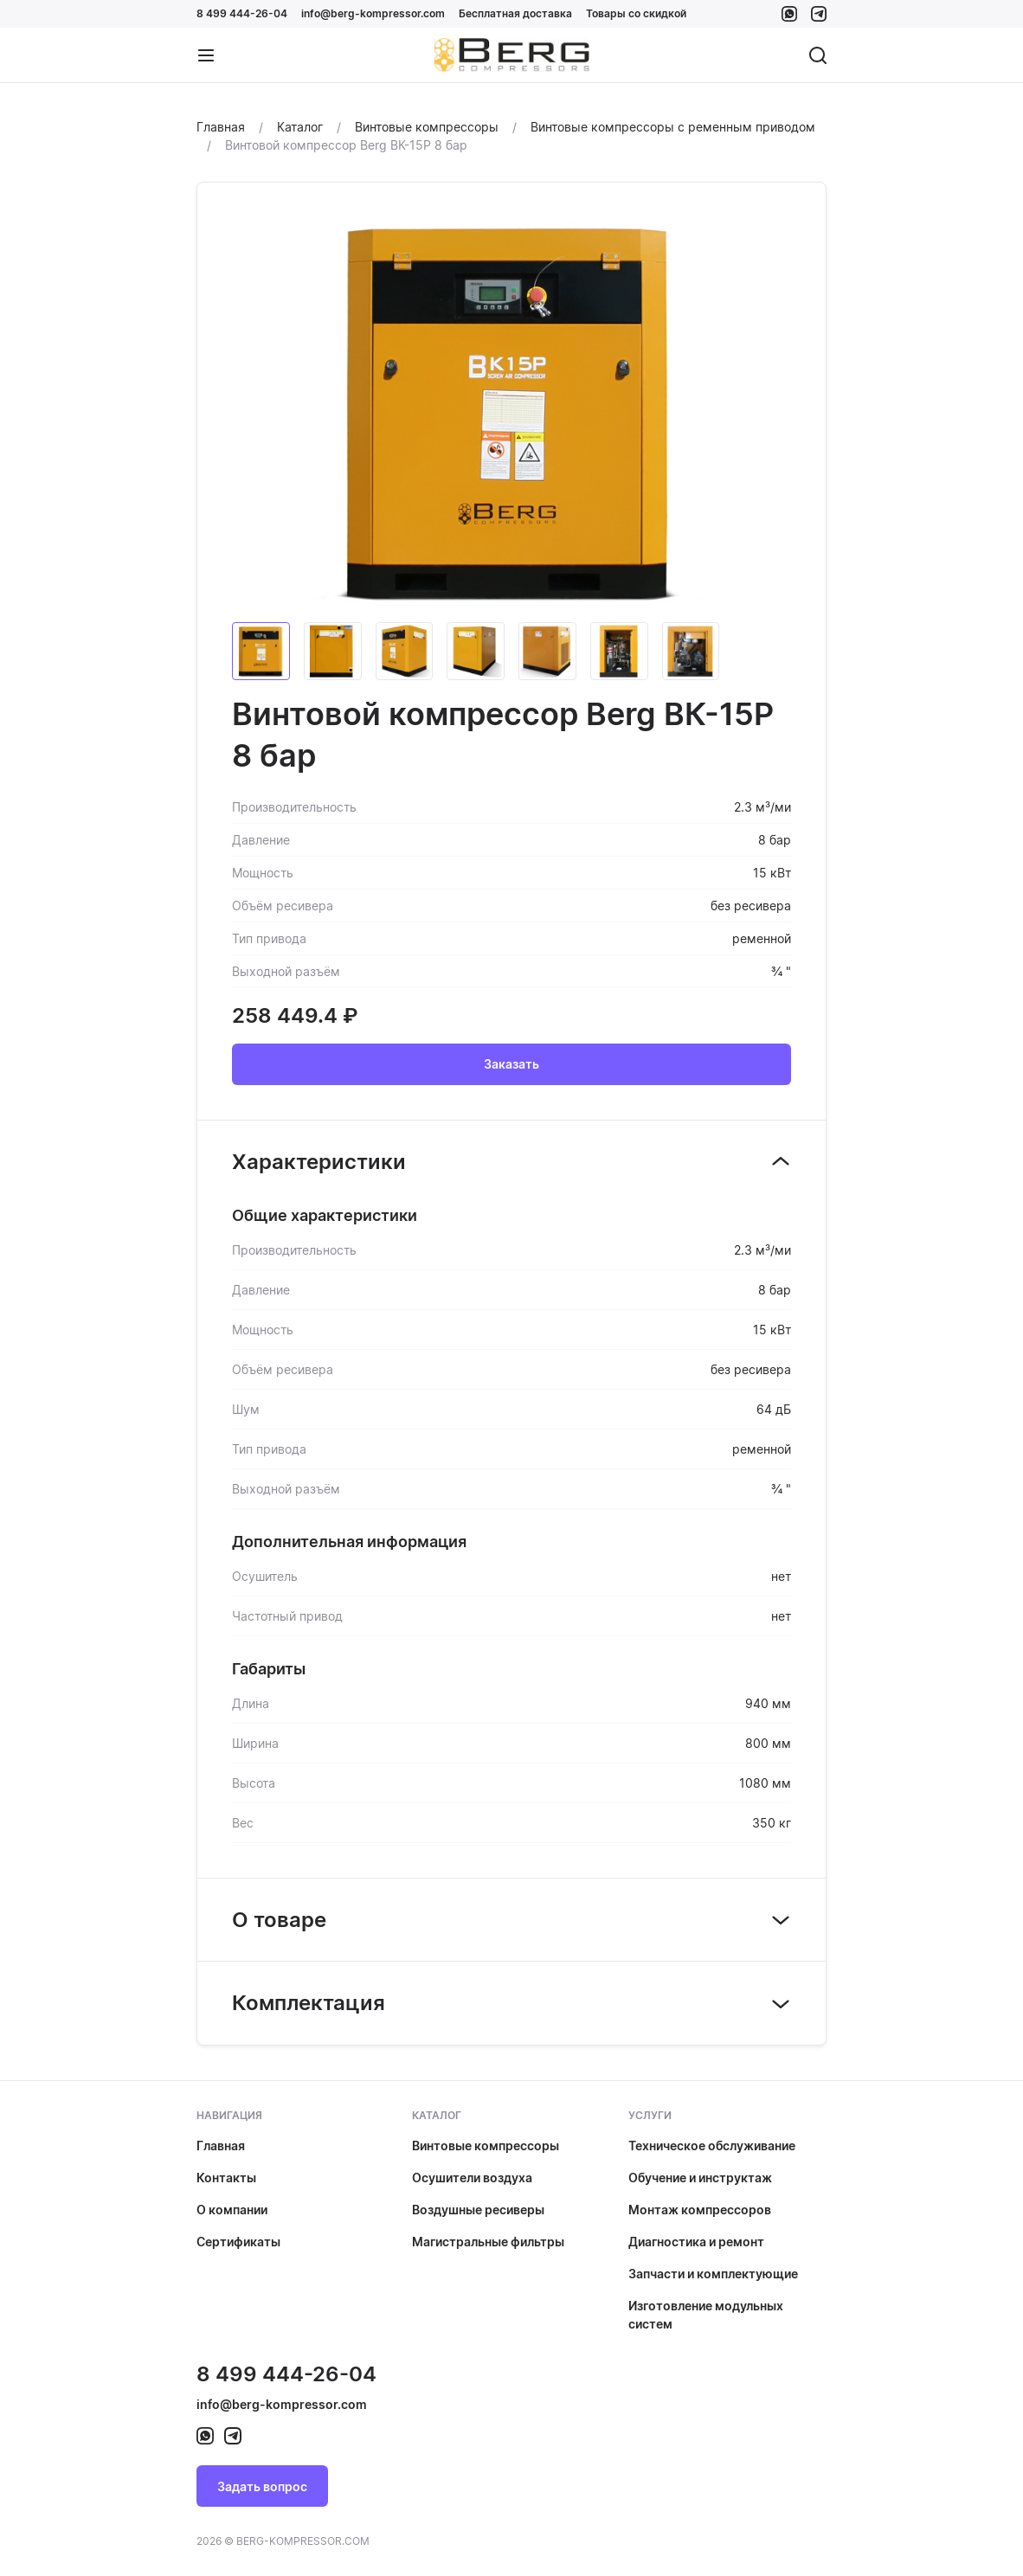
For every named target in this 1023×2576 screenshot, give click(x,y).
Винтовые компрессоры (485, 2145)
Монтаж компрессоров (699, 2209)
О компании (231, 2209)
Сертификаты (238, 2241)
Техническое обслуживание (711, 2145)
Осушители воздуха (472, 2177)
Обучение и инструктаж (700, 2177)
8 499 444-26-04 (241, 13)
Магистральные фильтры (488, 2241)
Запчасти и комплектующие (713, 2273)
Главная (220, 2145)
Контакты (226, 2177)
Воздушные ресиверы (478, 2209)
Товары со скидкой (636, 13)
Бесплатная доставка (515, 13)
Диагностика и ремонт (696, 2241)
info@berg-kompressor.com (373, 13)
